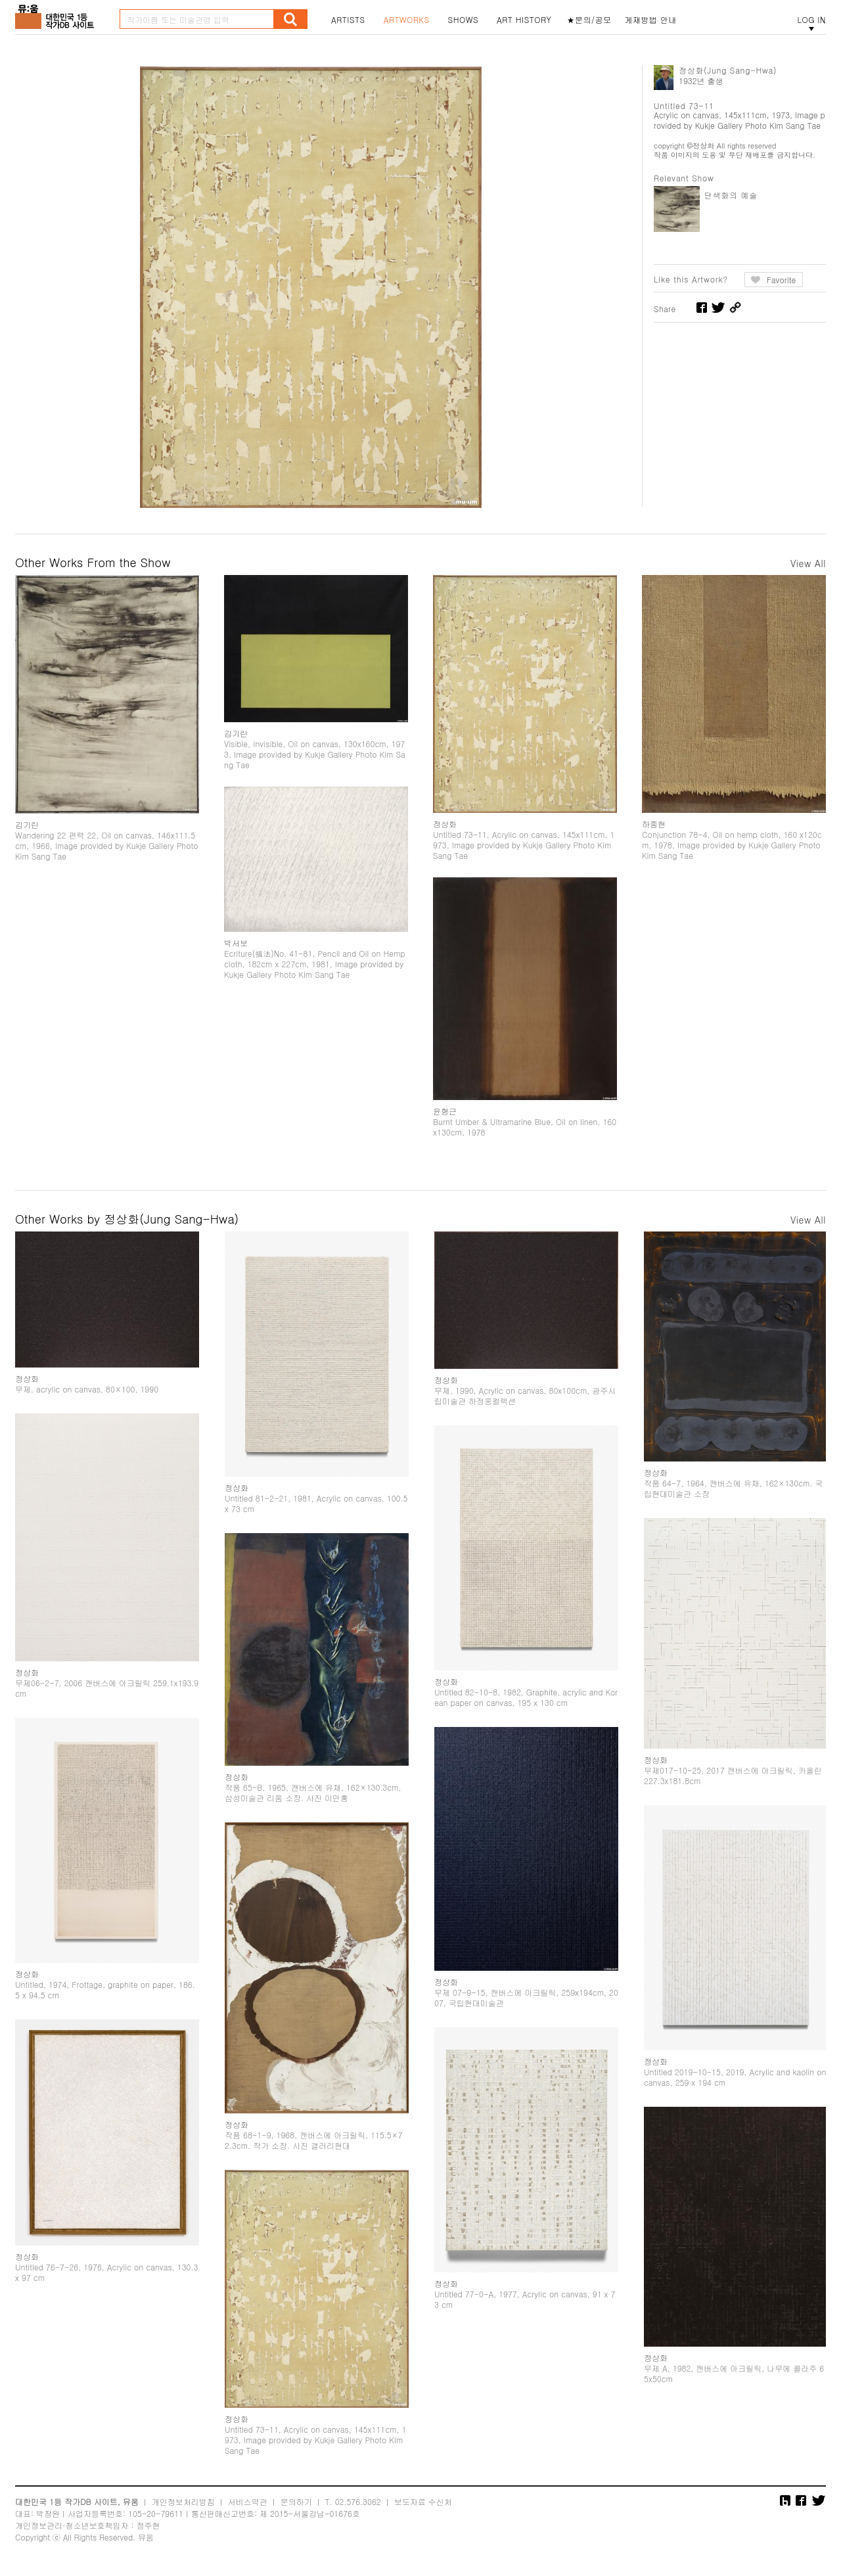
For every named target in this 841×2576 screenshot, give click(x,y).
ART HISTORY (524, 20)
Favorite (781, 279)
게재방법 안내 (651, 20)
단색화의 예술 (731, 194)
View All (808, 563)
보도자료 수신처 (423, 2501)
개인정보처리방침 (183, 2501)
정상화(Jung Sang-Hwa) (728, 70)
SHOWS (463, 20)
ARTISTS (348, 20)
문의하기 (296, 2501)
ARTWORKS (407, 20)
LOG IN (811, 20)
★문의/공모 (589, 20)
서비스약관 (247, 2501)
